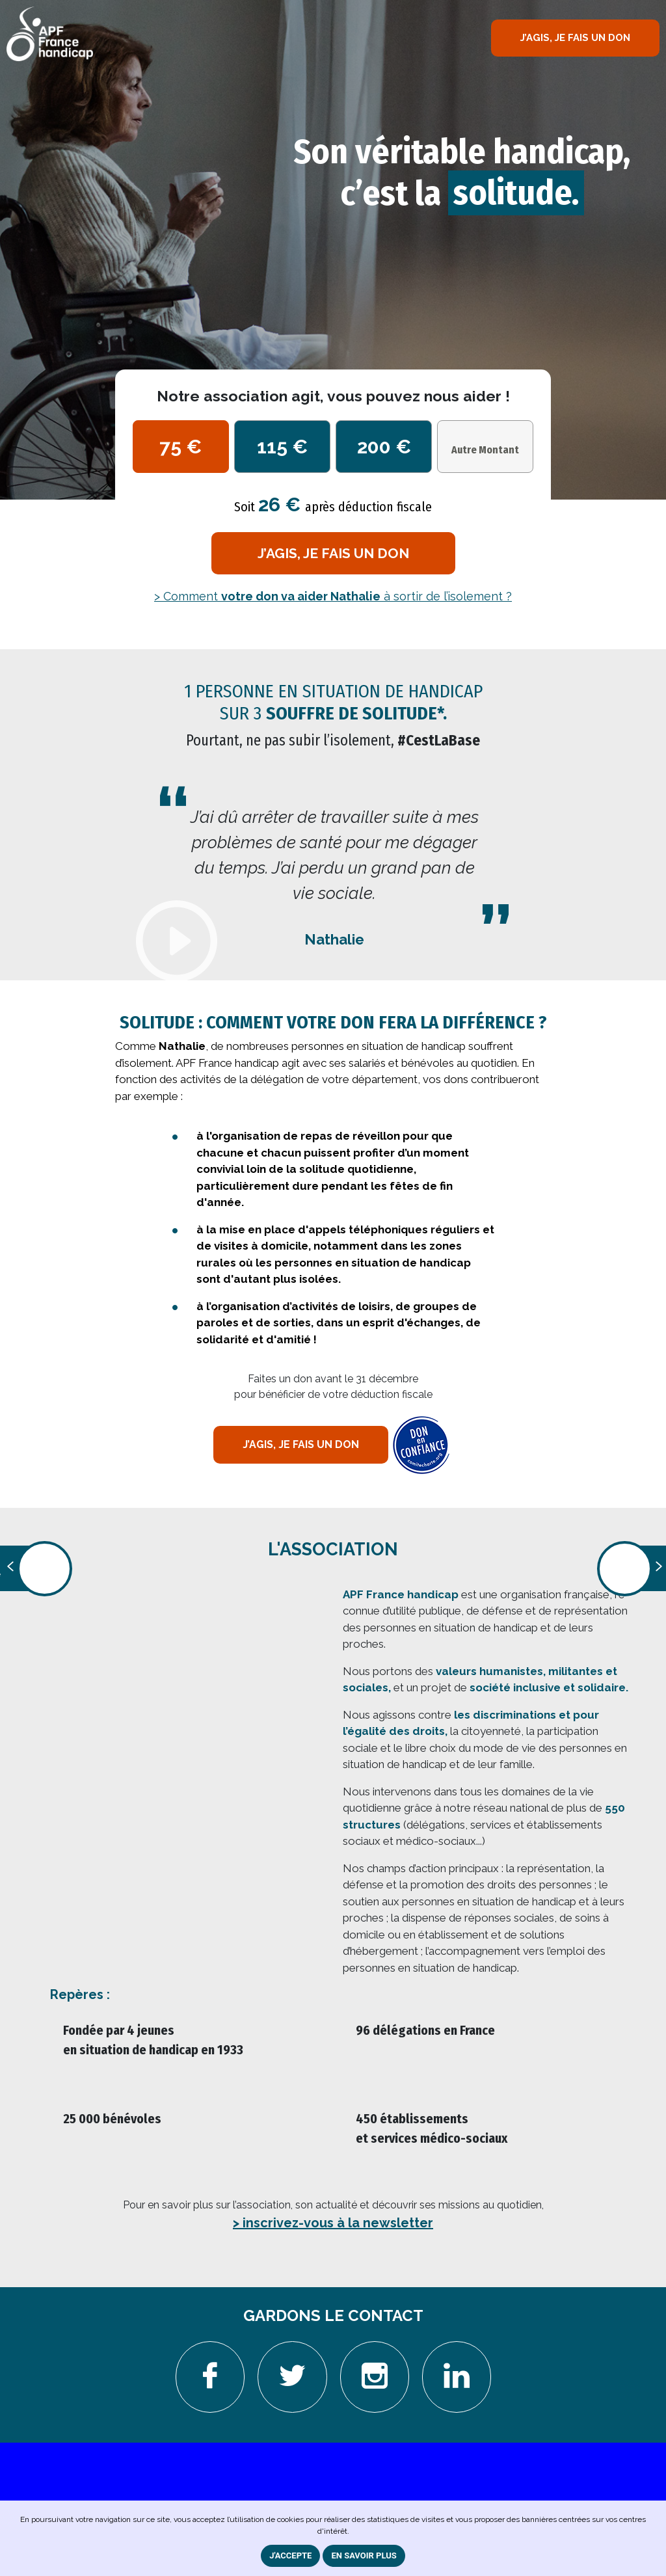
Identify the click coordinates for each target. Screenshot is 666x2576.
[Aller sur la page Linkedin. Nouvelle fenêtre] (456, 2377)
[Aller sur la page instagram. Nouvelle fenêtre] (374, 2377)
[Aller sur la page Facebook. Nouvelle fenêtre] (210, 2377)
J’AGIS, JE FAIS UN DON (575, 38)
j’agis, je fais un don (333, 553)
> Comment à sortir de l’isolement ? (333, 596)
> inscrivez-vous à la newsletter (333, 2223)
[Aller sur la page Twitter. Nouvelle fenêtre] (292, 2377)
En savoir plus (363, 2555)
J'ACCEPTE (290, 2555)
